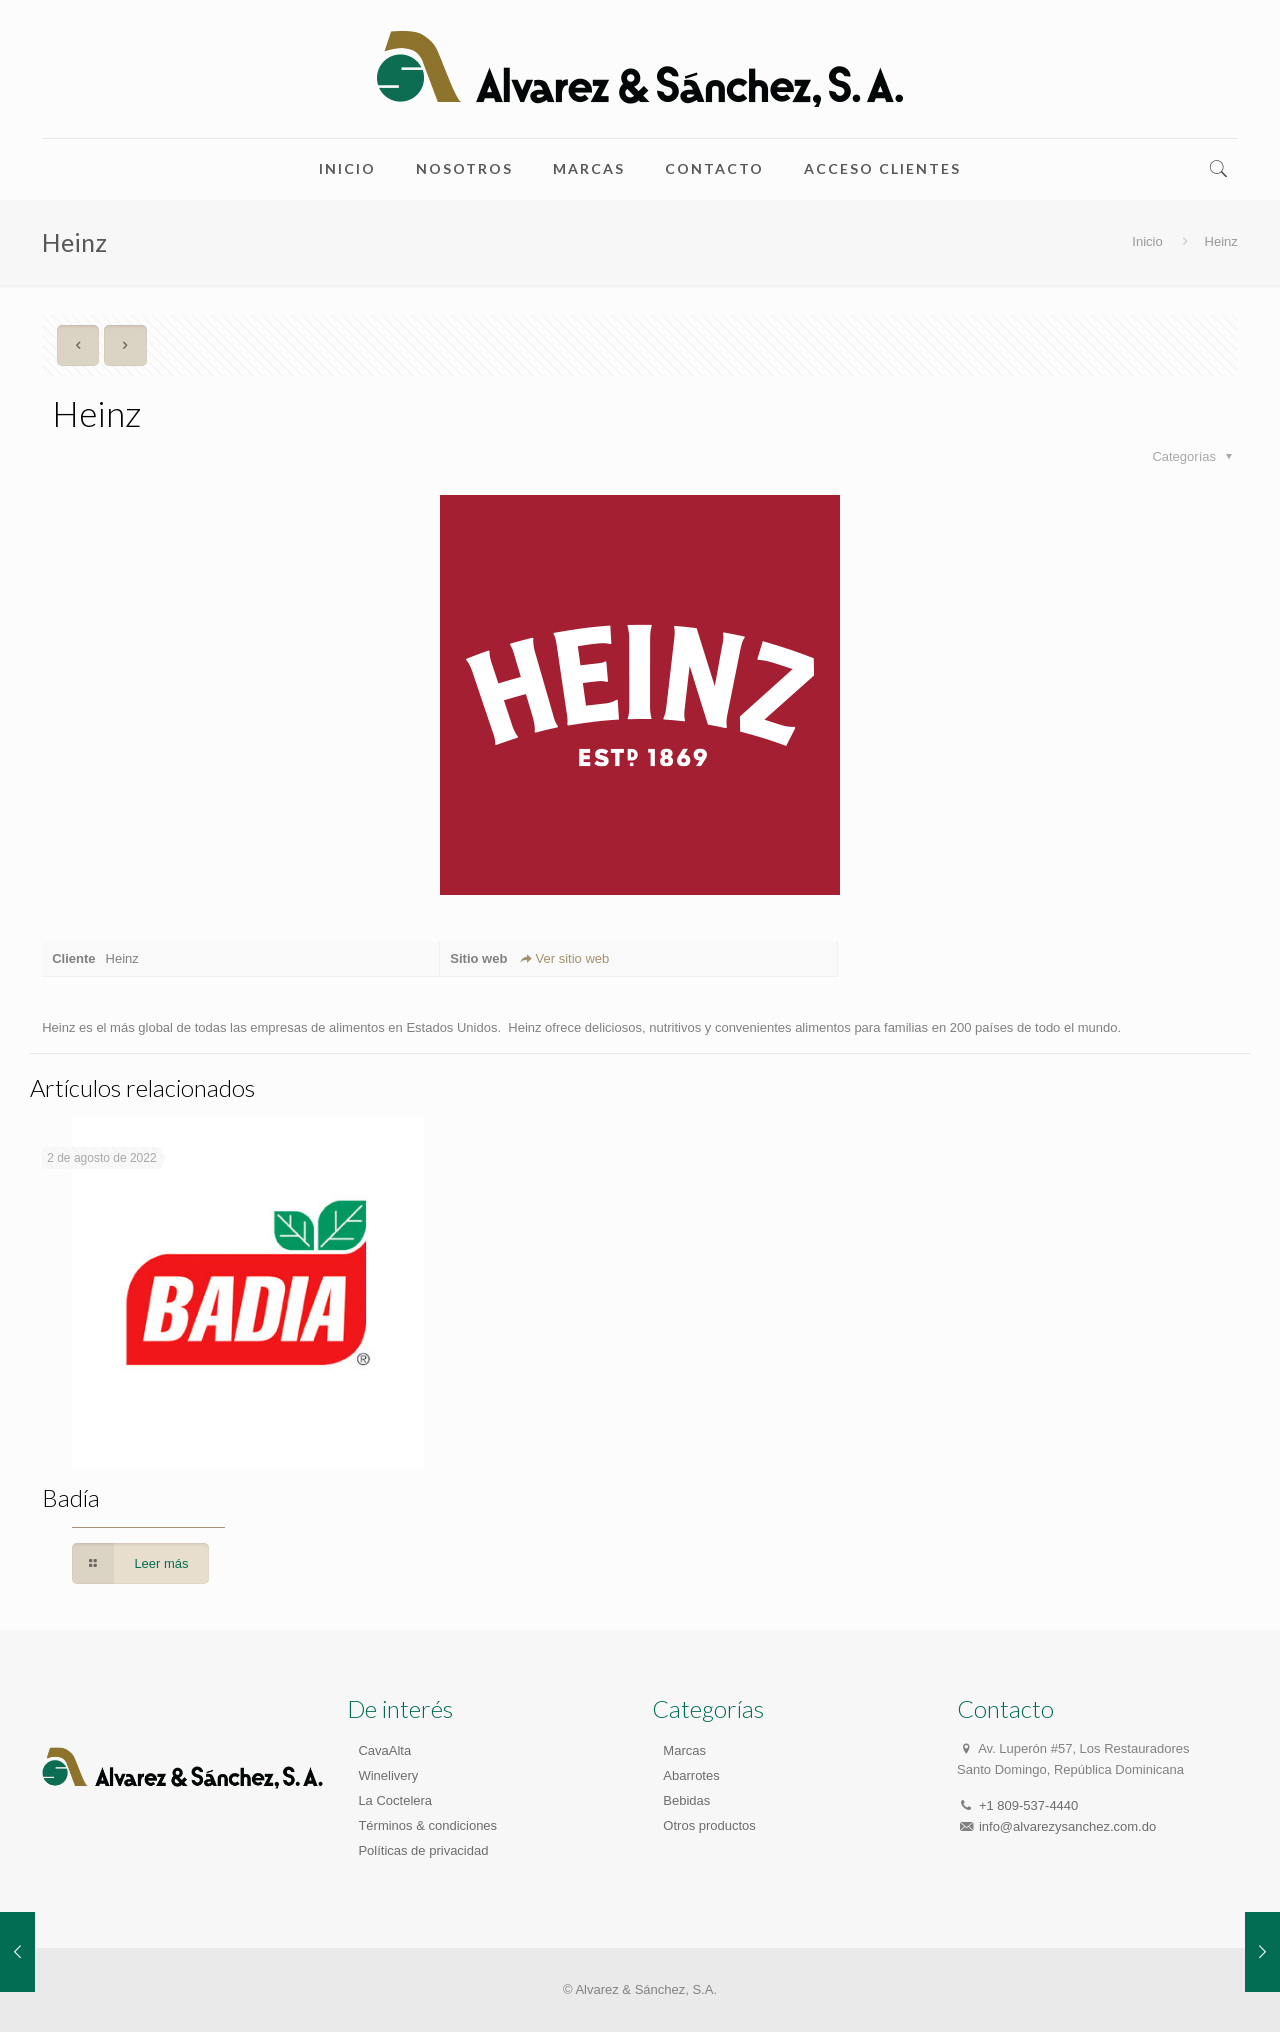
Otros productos (709, 1825)
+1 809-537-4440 (1028, 1805)
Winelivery (388, 1775)
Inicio (1147, 241)
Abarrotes (691, 1775)
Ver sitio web (563, 958)
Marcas (684, 1750)
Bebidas (686, 1800)
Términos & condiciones (427, 1825)
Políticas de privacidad (423, 1850)
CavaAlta (384, 1750)
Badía (71, 1497)
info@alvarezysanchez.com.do (1067, 1826)
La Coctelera (395, 1800)
